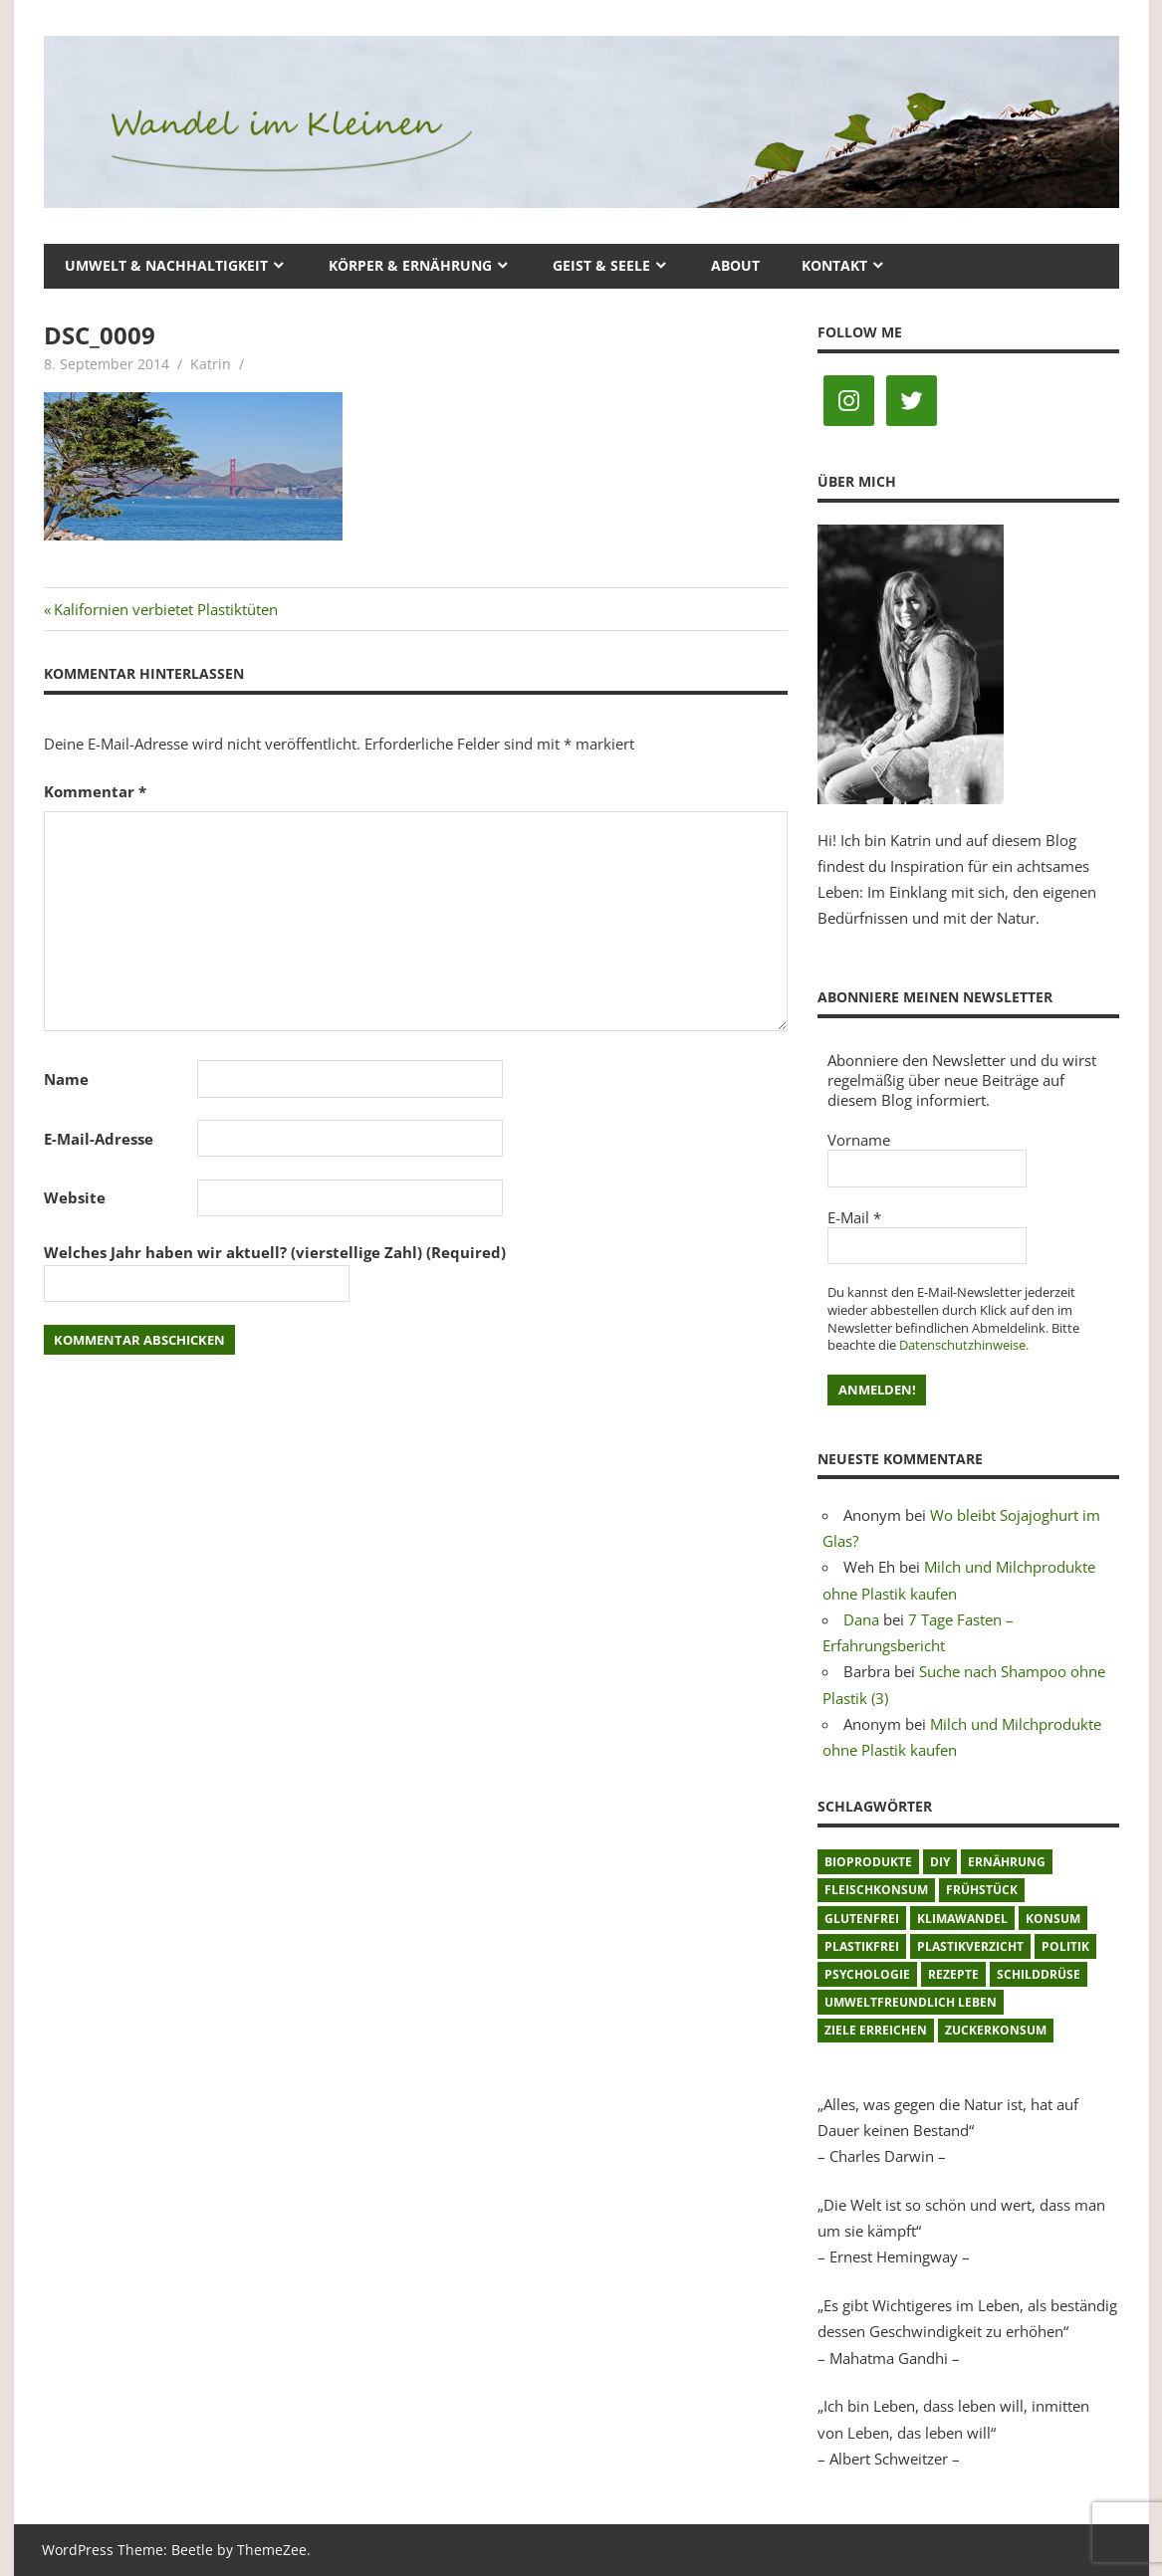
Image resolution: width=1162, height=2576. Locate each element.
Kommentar (95, 791)
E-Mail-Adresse (98, 1139)
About (735, 265)
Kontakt (834, 265)
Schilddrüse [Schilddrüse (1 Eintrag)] (1038, 1974)
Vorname (858, 1140)
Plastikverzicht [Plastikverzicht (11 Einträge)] (970, 1946)
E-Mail (854, 1217)
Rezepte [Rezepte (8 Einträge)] (953, 1974)
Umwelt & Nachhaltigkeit (166, 265)
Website (75, 1197)
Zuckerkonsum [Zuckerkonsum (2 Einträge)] (995, 2030)
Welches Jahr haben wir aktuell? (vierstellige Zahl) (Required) (275, 1252)
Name (66, 1079)
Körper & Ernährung (410, 265)
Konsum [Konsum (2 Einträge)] (1053, 1918)
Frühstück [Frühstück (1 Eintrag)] (982, 1889)
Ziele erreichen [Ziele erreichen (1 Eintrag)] (875, 2030)
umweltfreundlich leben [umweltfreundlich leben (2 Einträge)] (910, 2002)
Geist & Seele (601, 265)
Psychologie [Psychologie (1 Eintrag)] (867, 1974)
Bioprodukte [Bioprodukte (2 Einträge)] (868, 1861)
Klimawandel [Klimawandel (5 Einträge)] (962, 1918)
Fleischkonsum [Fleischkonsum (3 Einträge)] (876, 1889)
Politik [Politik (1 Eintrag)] (1065, 1946)
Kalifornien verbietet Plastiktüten (165, 609)
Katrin (210, 363)
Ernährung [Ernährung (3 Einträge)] (1007, 1861)
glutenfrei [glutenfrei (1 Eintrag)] (861, 1918)
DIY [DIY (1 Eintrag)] (940, 1861)
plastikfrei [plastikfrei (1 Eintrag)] (861, 1946)
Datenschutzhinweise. (964, 1345)
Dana (861, 1619)
